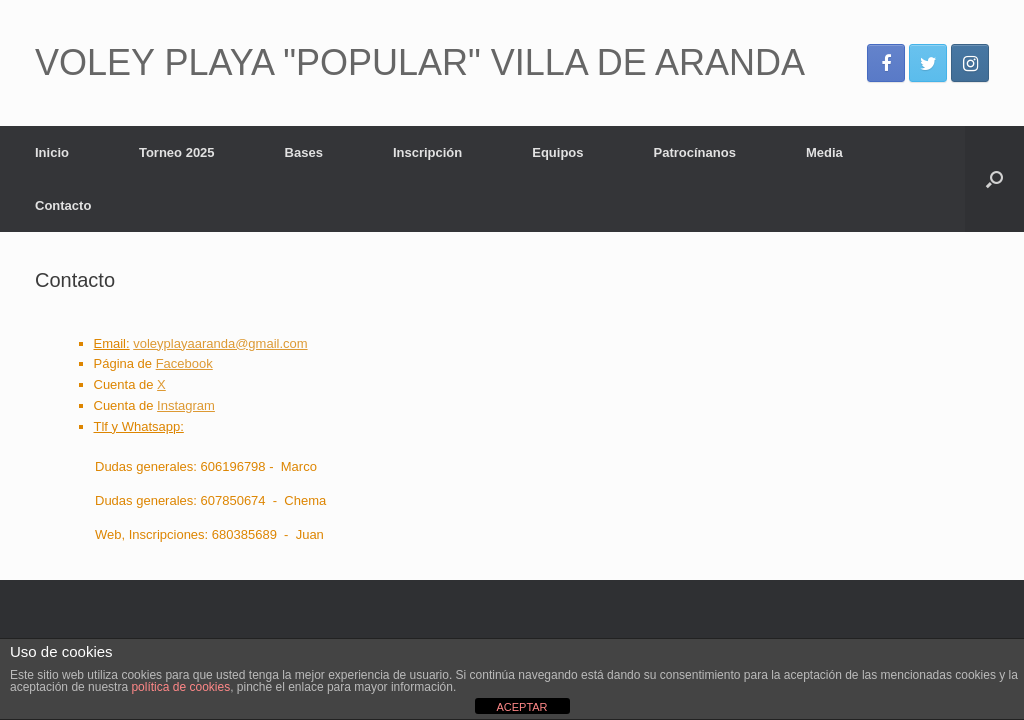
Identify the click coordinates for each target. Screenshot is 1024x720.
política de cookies (180, 687)
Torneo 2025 (177, 152)
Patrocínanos (695, 152)
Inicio (52, 152)
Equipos (557, 152)
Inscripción (427, 152)
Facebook (184, 363)
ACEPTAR (521, 707)
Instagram (186, 405)
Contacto (63, 205)
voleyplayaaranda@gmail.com (220, 343)
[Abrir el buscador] (994, 179)
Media (824, 152)
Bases (304, 152)
